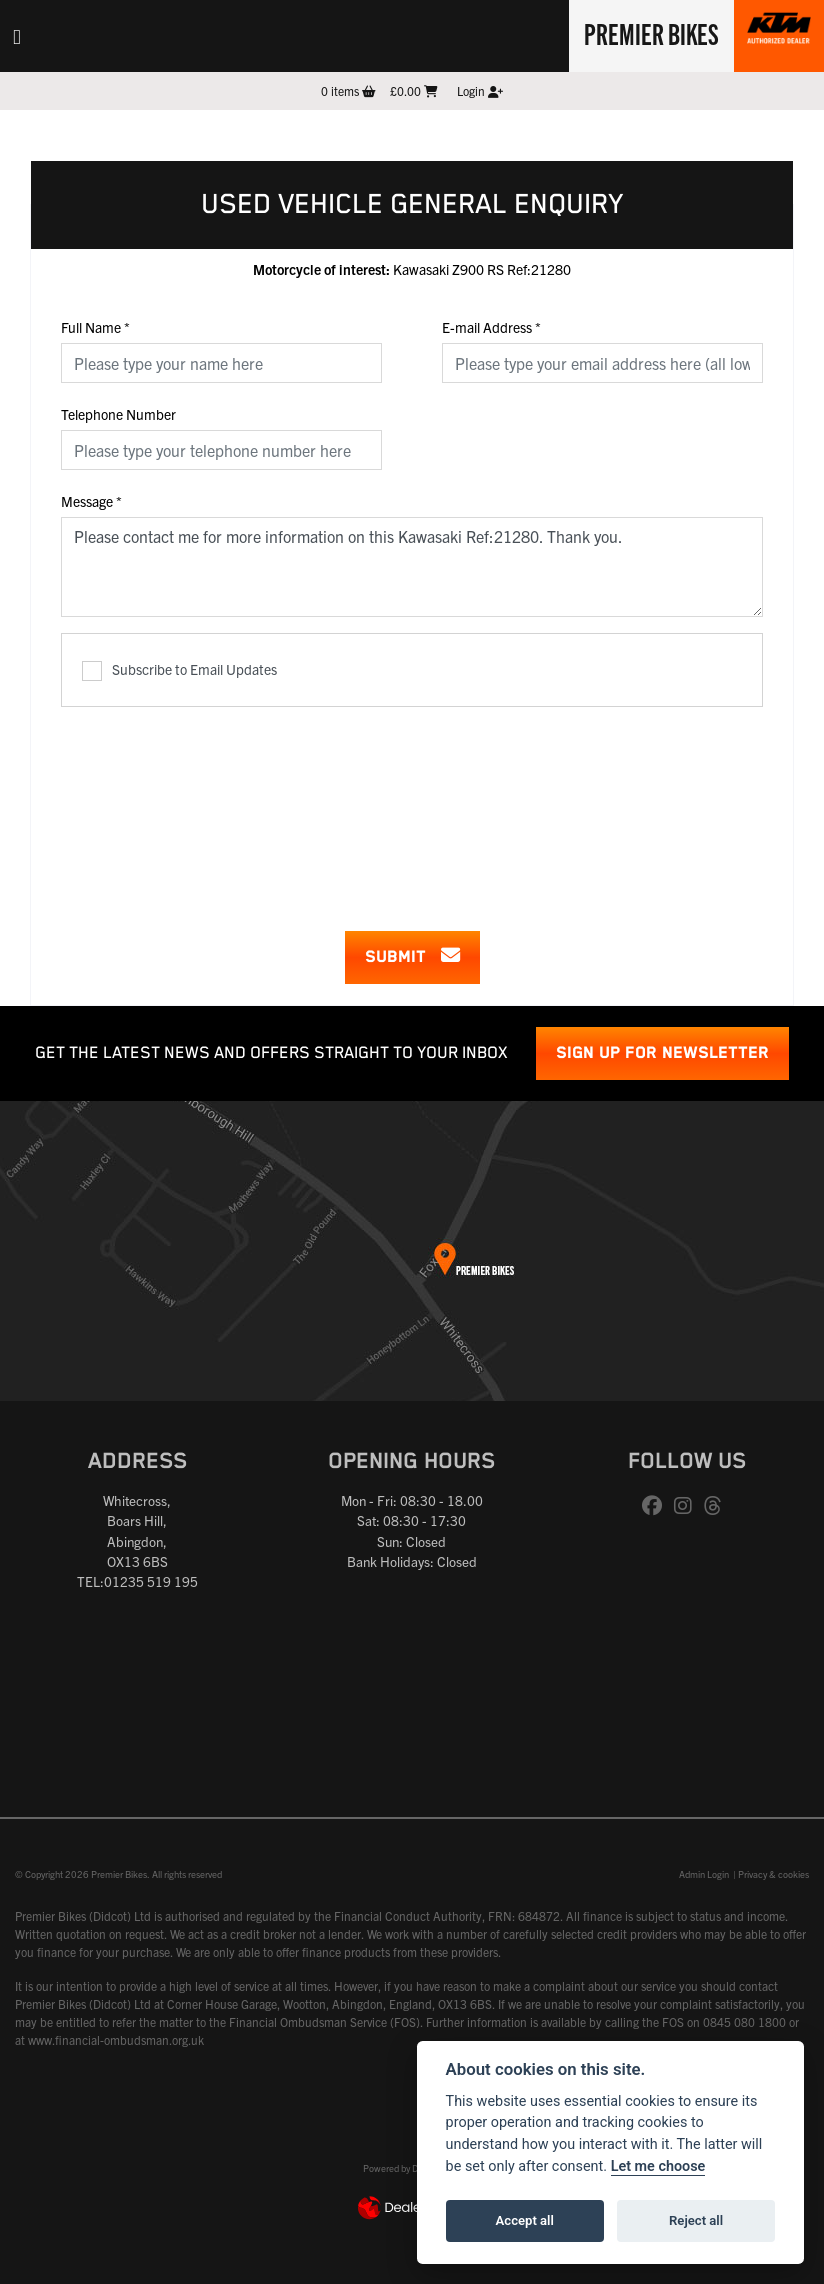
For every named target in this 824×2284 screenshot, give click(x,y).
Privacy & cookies (773, 1874)
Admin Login (704, 1874)
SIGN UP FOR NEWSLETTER (662, 1053)
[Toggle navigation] (17, 36)
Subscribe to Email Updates (179, 670)
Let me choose (658, 2166)
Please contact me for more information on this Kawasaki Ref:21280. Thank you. (412, 567)
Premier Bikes (651, 33)
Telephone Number (118, 414)
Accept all (525, 2220)
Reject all (696, 2220)
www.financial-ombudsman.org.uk (116, 2039)
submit (412, 956)
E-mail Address (491, 327)
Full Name (95, 327)
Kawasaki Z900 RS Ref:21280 (412, 269)
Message (91, 501)
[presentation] (412, 806)
